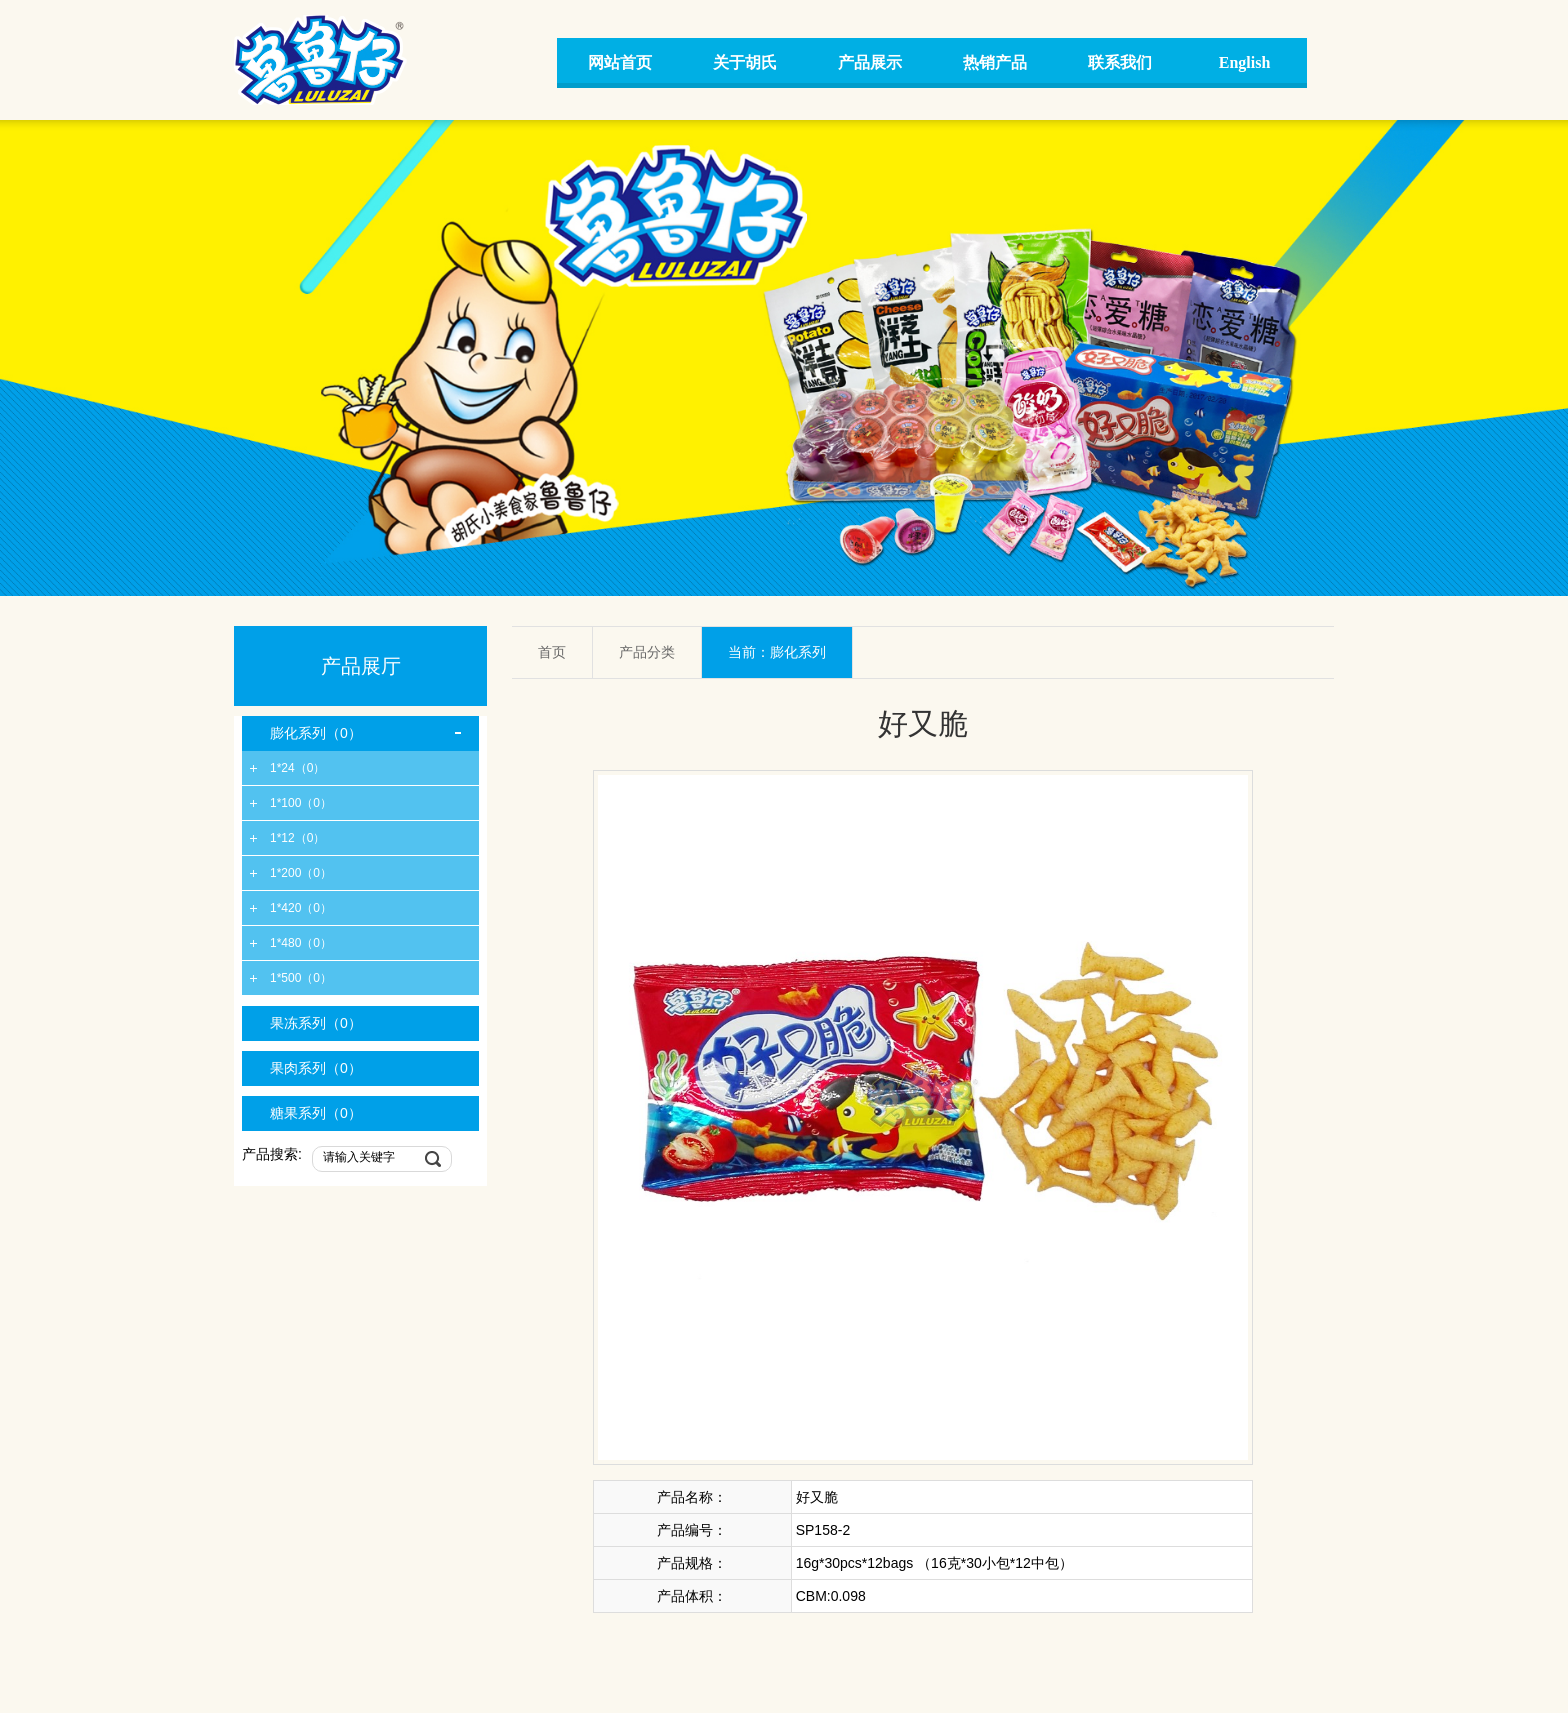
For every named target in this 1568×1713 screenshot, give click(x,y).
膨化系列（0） (316, 733)
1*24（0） (297, 768)
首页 (552, 652)
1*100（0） (301, 803)
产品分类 (647, 652)
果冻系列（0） (316, 1023)
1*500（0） (301, 978)
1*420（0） (301, 908)
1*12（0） (297, 838)
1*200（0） (301, 873)
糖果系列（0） (316, 1113)
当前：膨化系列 (777, 652)
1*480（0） (301, 943)
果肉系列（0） (316, 1068)
